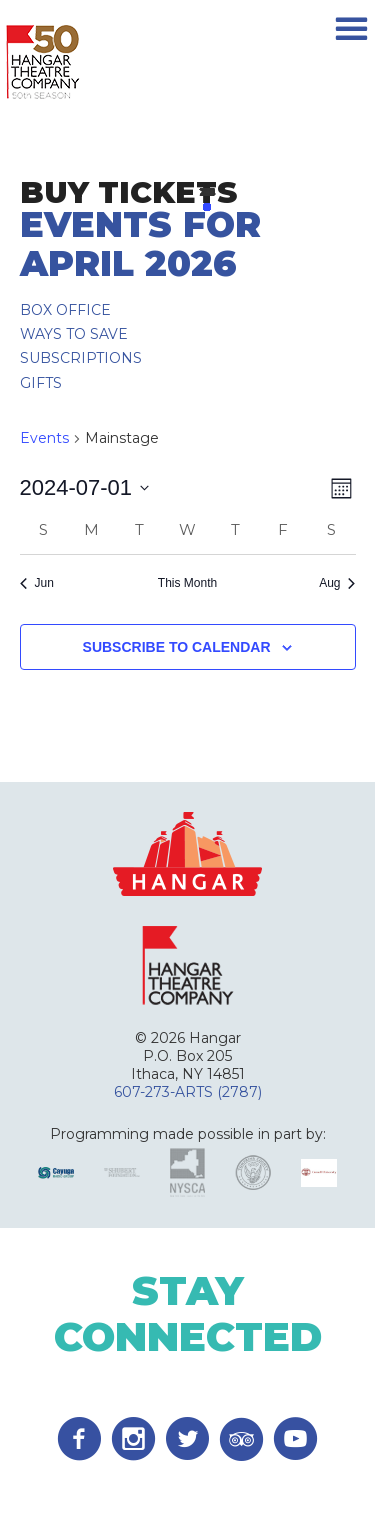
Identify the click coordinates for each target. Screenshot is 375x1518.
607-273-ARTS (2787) (188, 1092)
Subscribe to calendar (177, 647)
